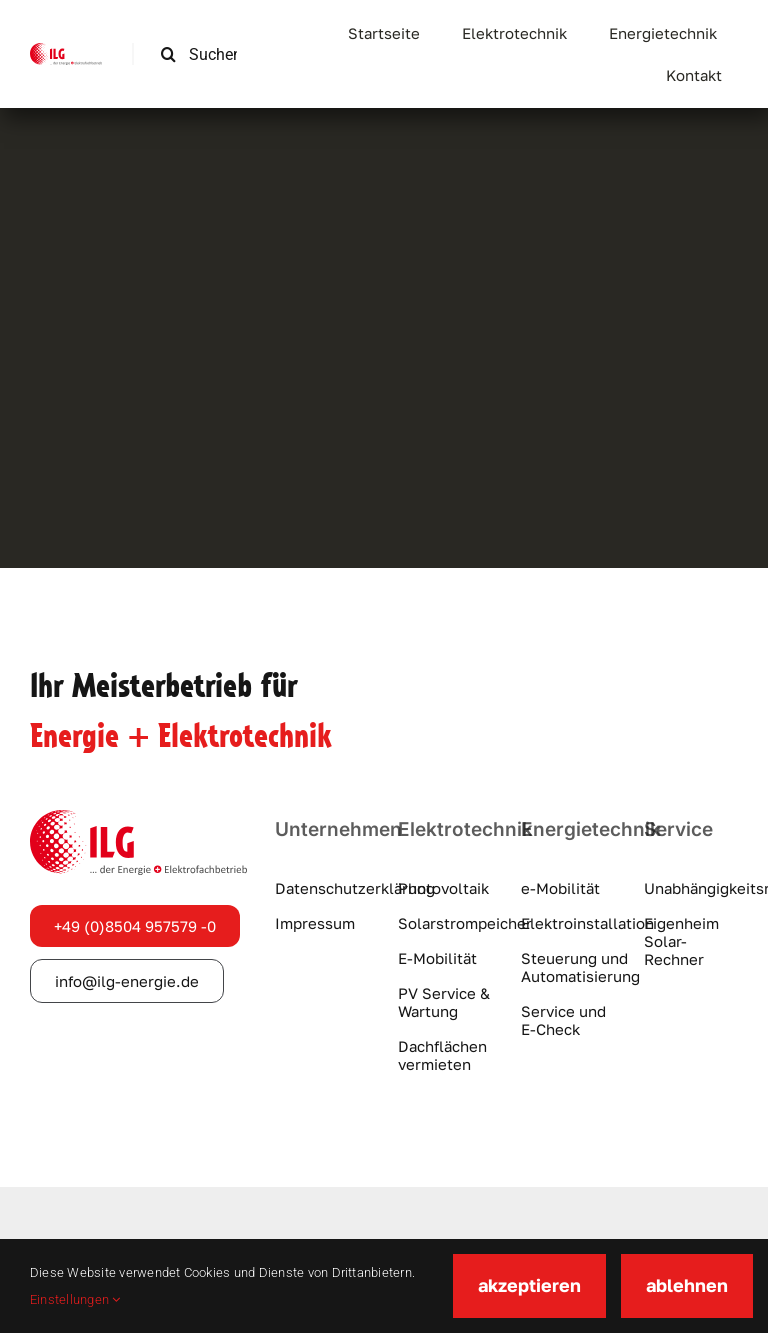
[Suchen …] (207, 54)
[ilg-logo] (66, 50)
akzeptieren (529, 1285)
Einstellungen (75, 1299)
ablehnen (687, 1285)
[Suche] (168, 54)
